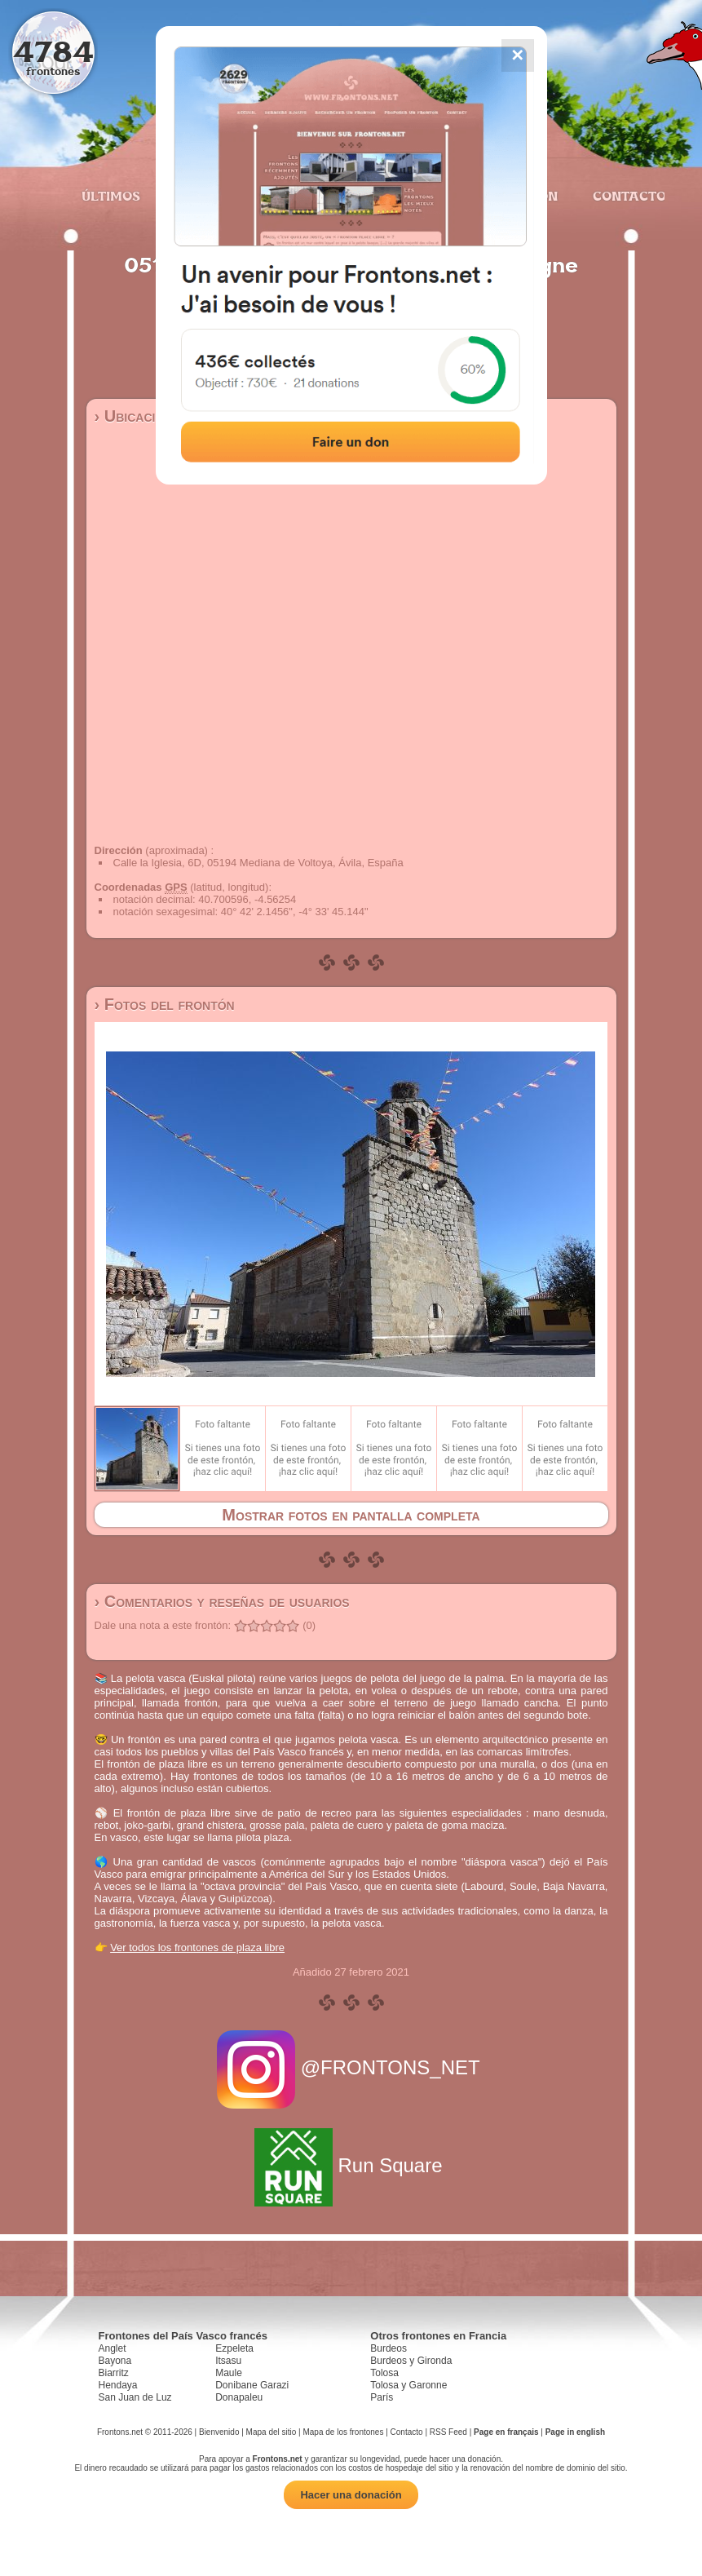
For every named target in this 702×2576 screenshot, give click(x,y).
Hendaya (118, 2385)
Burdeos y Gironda (411, 2360)
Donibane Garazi (252, 2385)
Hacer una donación (350, 2495)
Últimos (111, 196)
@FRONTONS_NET (351, 2067)
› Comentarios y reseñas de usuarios (222, 1601)
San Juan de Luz (135, 2397)
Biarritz (114, 2373)
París (381, 2397)
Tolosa (384, 2373)
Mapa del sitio (271, 2432)
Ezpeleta (234, 2348)
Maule (228, 2373)
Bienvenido (219, 2432)
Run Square (351, 2165)
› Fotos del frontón (165, 1004)
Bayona (115, 2360)
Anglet (112, 2348)
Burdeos (388, 2348)
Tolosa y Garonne (408, 2385)
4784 (53, 51)
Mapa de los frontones (342, 2432)
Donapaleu (239, 2397)
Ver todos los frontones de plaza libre (197, 1947)
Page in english (575, 2432)
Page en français (506, 2432)
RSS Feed (448, 2432)
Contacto (622, 196)
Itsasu (228, 2360)
